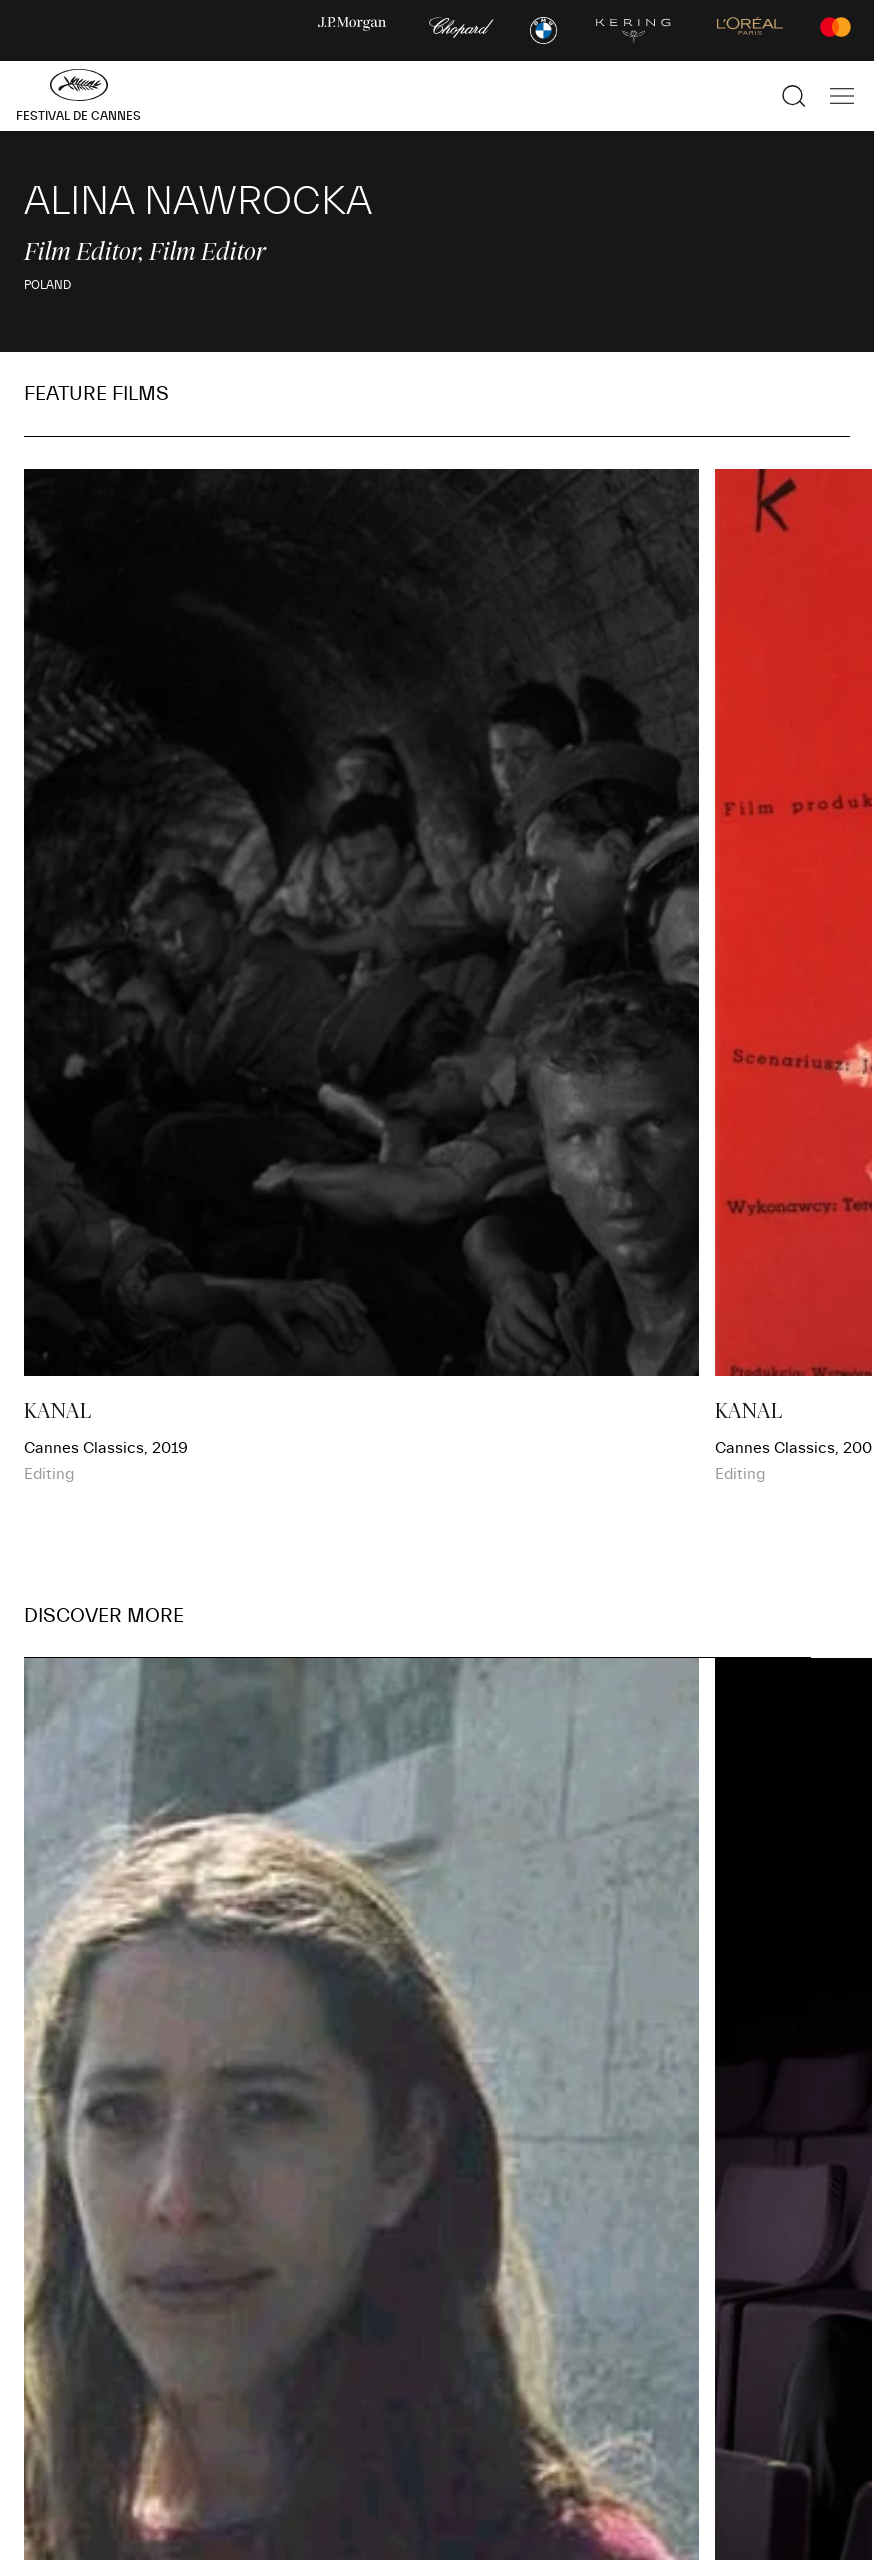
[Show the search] (794, 96)
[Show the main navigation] (842, 96)
